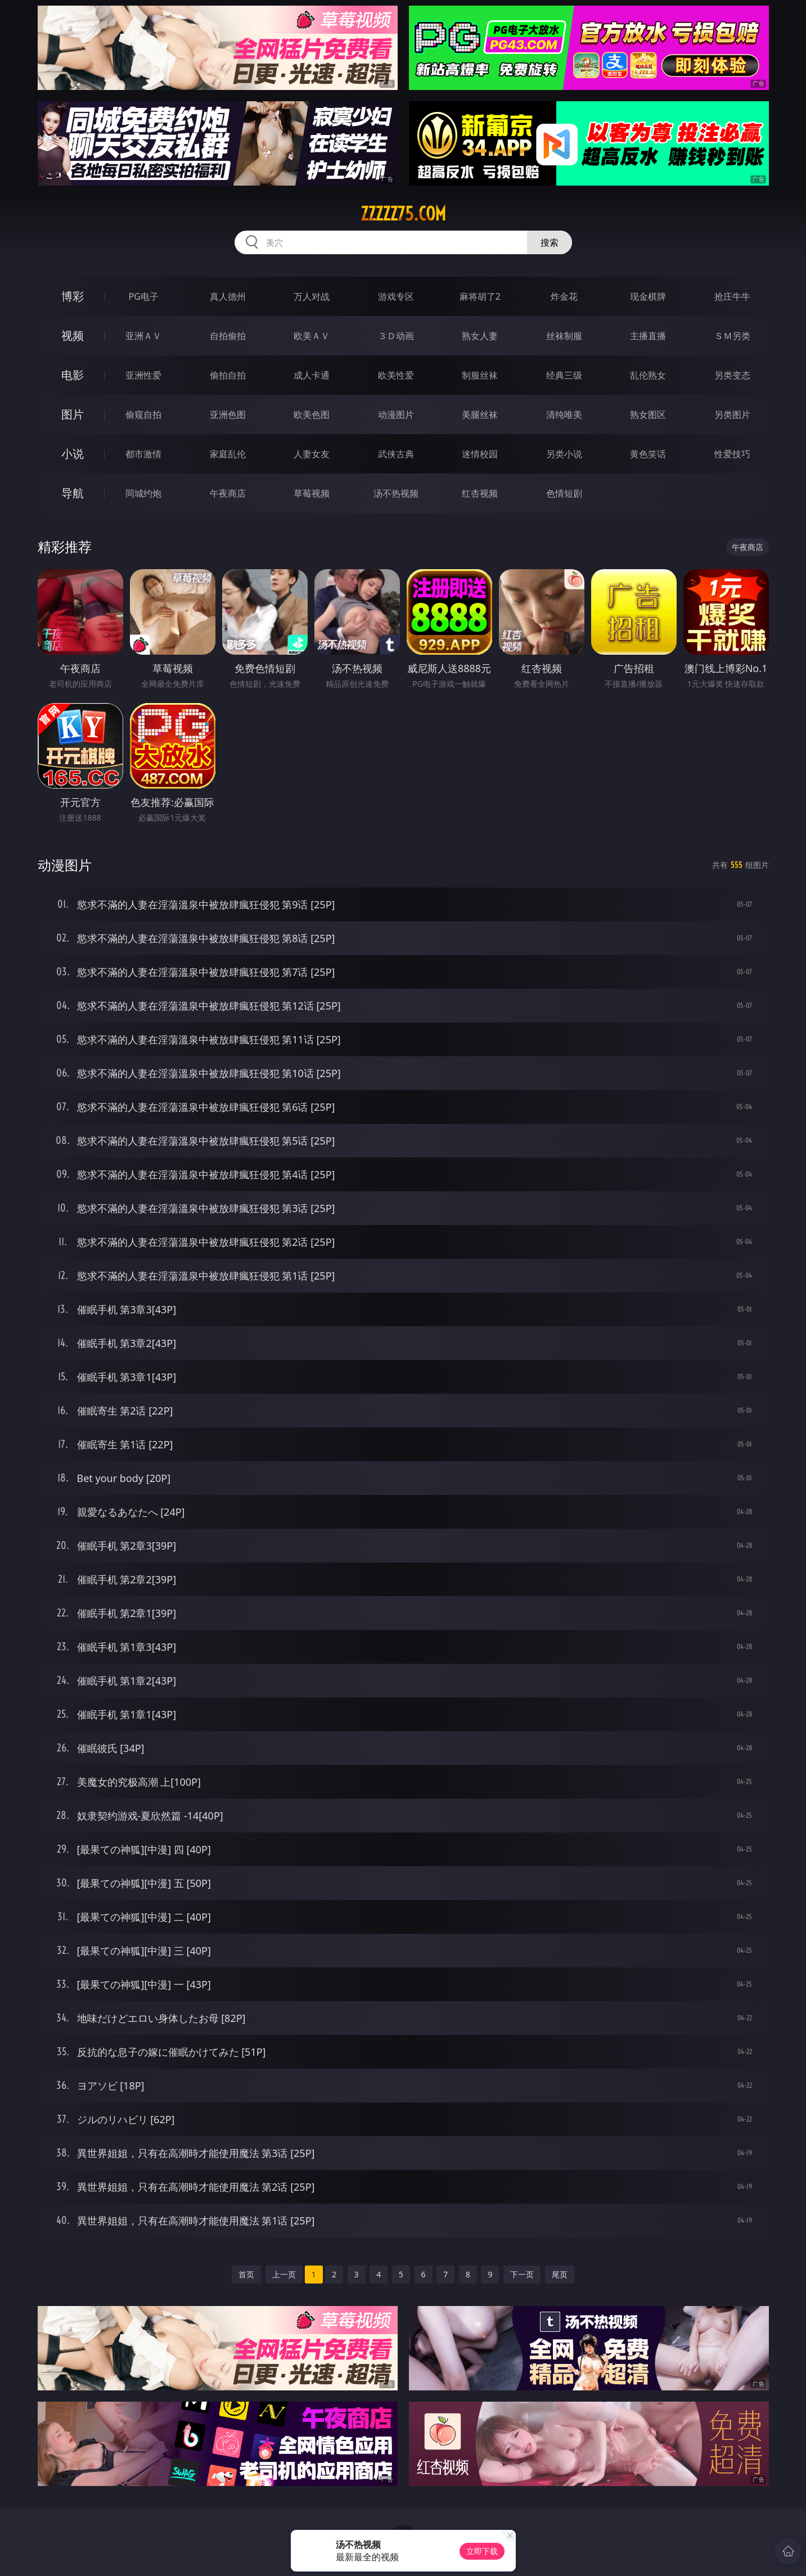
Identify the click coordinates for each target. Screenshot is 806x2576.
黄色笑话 (648, 454)
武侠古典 (396, 454)
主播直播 (648, 336)
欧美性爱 (396, 375)
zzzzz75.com (403, 213)
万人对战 (312, 296)
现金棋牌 (648, 296)
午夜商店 (228, 493)
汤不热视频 (395, 493)
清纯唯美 (564, 414)
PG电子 (144, 296)
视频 (72, 335)
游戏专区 (396, 296)
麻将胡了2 (480, 296)
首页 (246, 2274)
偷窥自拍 (143, 414)
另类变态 (732, 375)
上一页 (284, 2274)
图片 (72, 414)
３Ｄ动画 (396, 336)
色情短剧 (564, 493)
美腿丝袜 (480, 414)
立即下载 (482, 2551)
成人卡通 (312, 375)
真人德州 (228, 296)
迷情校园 (480, 454)
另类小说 (564, 454)
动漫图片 (396, 414)
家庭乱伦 (228, 454)
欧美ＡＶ (312, 336)
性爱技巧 (732, 454)
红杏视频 (480, 493)
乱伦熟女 (648, 375)
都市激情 (143, 454)
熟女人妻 (480, 336)
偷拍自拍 (228, 375)
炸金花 (564, 296)
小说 (72, 453)
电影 (72, 374)
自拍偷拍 (228, 336)
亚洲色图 (228, 414)
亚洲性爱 (143, 375)
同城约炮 (143, 493)
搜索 (550, 242)
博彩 (72, 296)
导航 (72, 493)
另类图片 (732, 414)
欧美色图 (312, 414)
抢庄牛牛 (732, 296)
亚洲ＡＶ (143, 336)
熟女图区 (648, 414)
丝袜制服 (564, 336)
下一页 (522, 2274)
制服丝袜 (480, 375)
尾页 (560, 2274)
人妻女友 (312, 454)
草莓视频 (312, 493)
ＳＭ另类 (732, 336)
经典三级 (564, 375)
